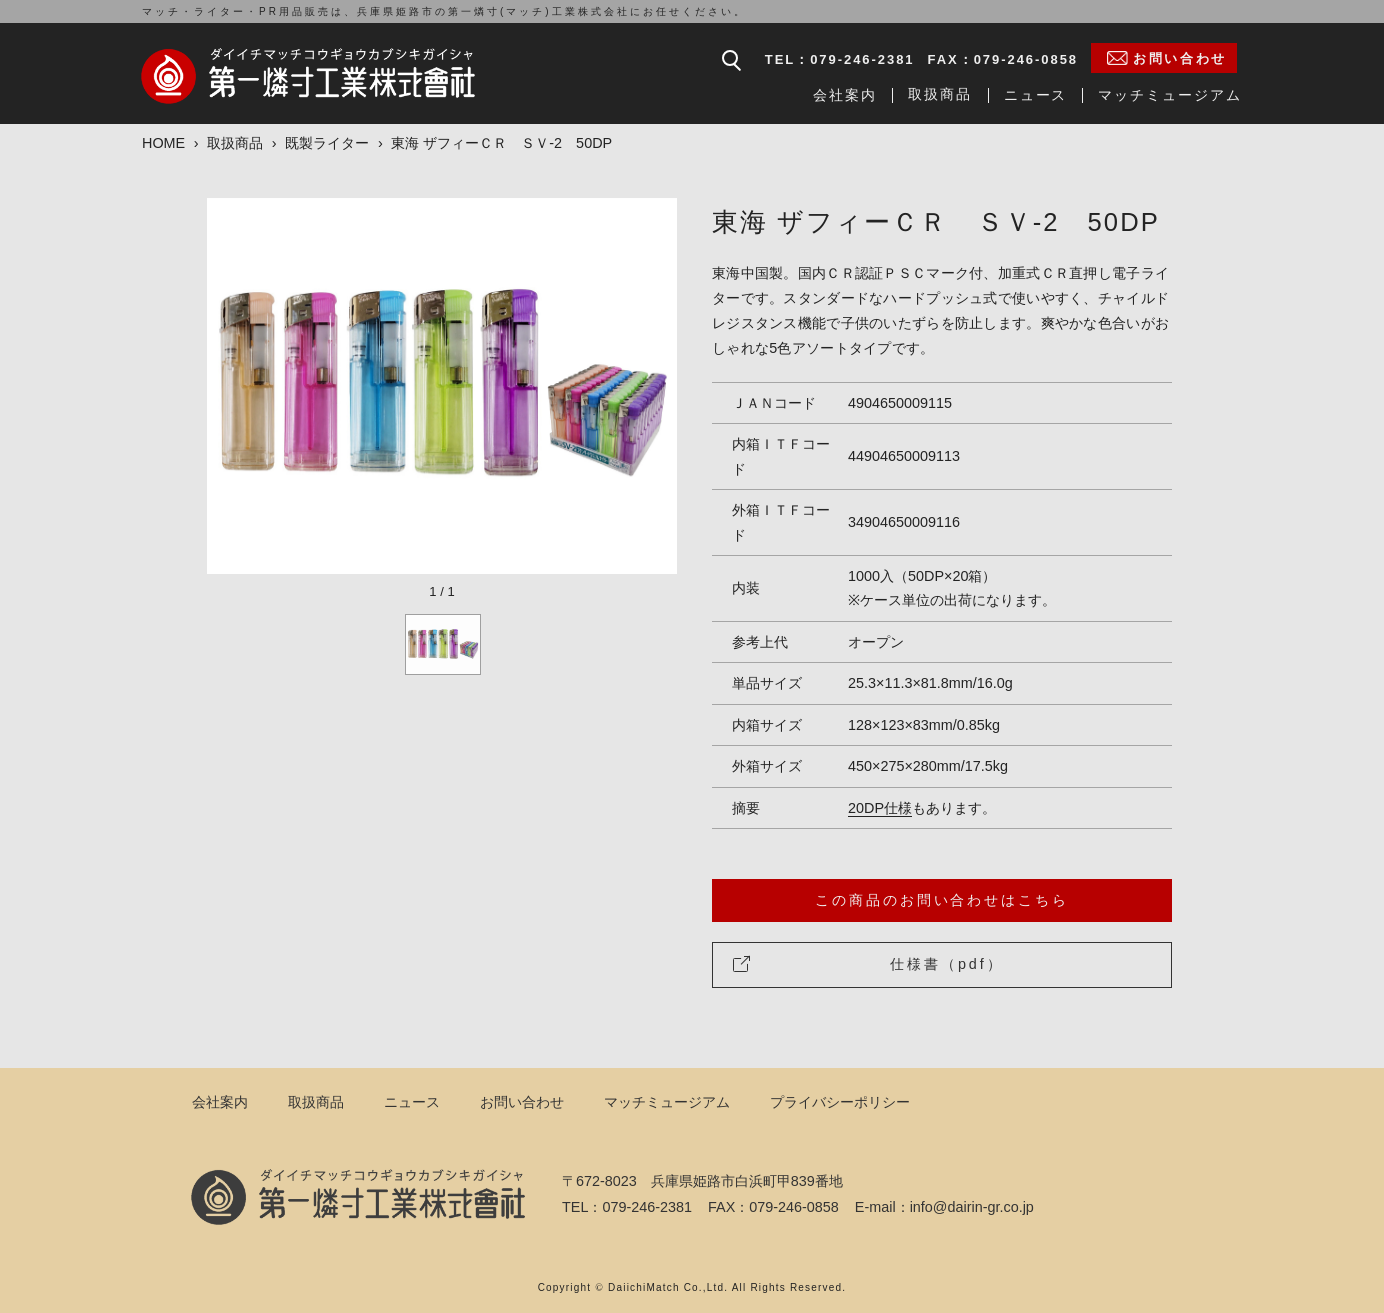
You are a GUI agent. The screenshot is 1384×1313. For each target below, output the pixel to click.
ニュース (1036, 95)
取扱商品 (940, 94)
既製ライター (327, 143)
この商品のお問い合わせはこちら (941, 900)
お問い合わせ (522, 1102)
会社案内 (845, 95)
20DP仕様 (880, 808)
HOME (163, 143)
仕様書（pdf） (868, 964)
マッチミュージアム (1170, 95)
